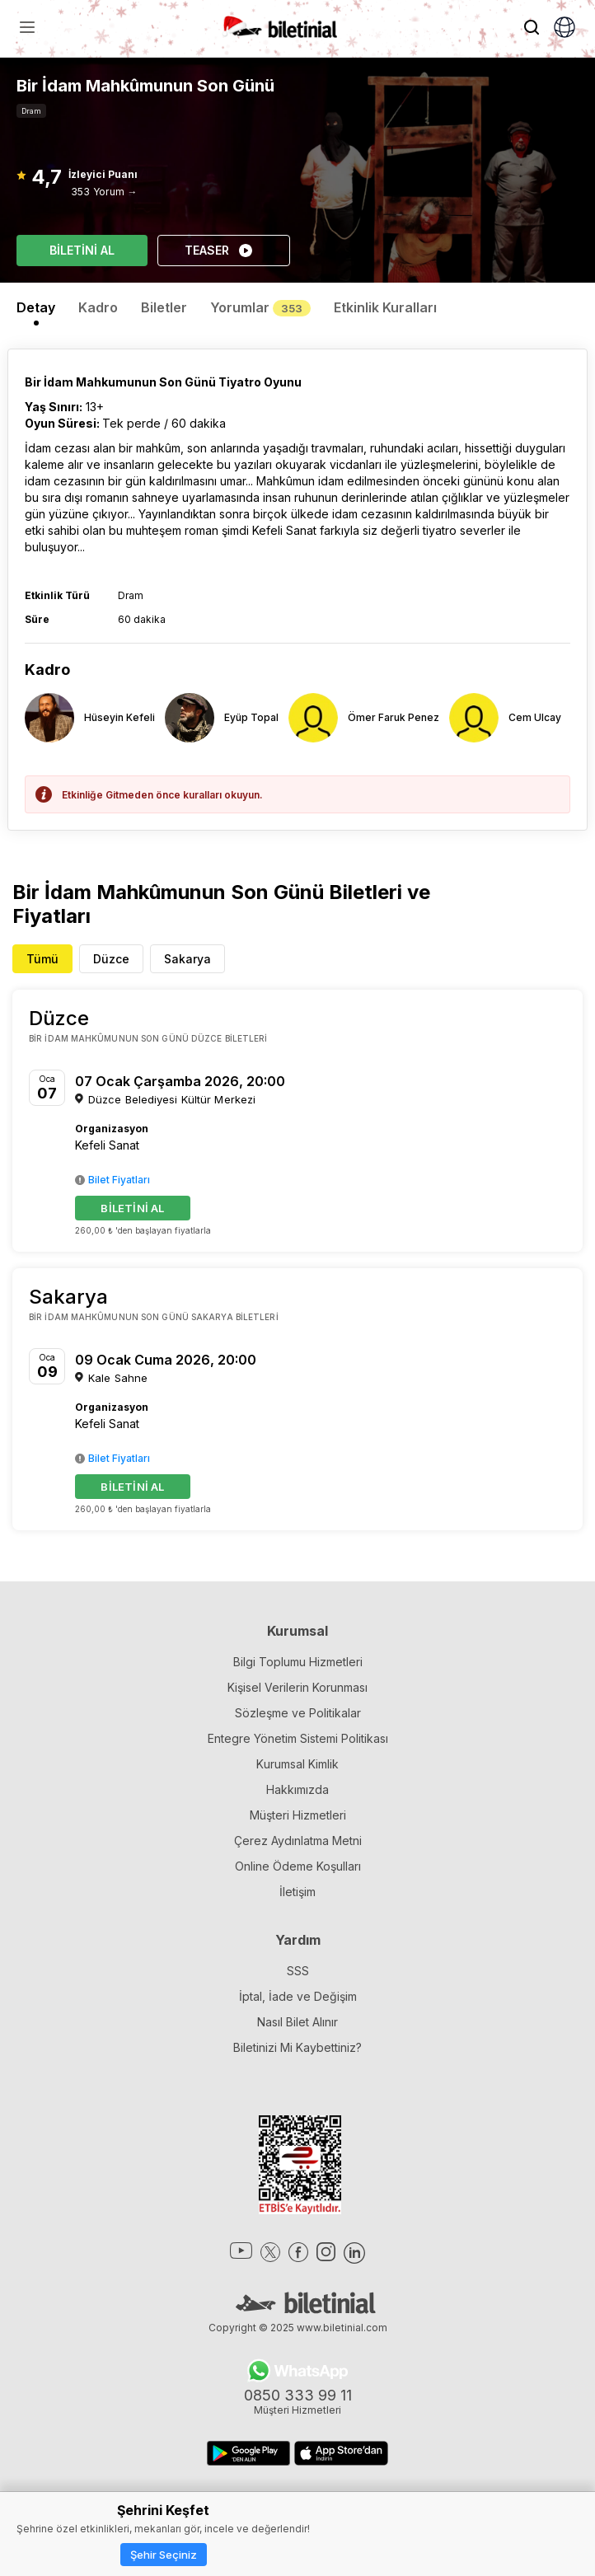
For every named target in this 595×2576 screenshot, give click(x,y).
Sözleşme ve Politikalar (298, 1713)
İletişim (297, 1892)
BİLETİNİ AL (82, 250)
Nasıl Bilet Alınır (297, 2022)
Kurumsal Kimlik (297, 1764)
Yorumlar (260, 307)
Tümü (42, 959)
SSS (298, 1971)
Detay (35, 307)
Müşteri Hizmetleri (298, 1815)
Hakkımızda (297, 1789)
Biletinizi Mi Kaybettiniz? (297, 2047)
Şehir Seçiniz (163, 2554)
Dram (31, 110)
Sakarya (187, 959)
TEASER (219, 250)
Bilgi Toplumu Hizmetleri (298, 1662)
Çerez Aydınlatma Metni (298, 1841)
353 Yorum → (104, 191)
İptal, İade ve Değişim (298, 1996)
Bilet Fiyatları (112, 1179)
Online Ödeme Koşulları (298, 1866)
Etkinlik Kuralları (385, 307)
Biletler (164, 307)
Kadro (98, 307)
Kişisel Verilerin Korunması (297, 1687)
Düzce (111, 959)
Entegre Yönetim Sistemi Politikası (298, 1738)
